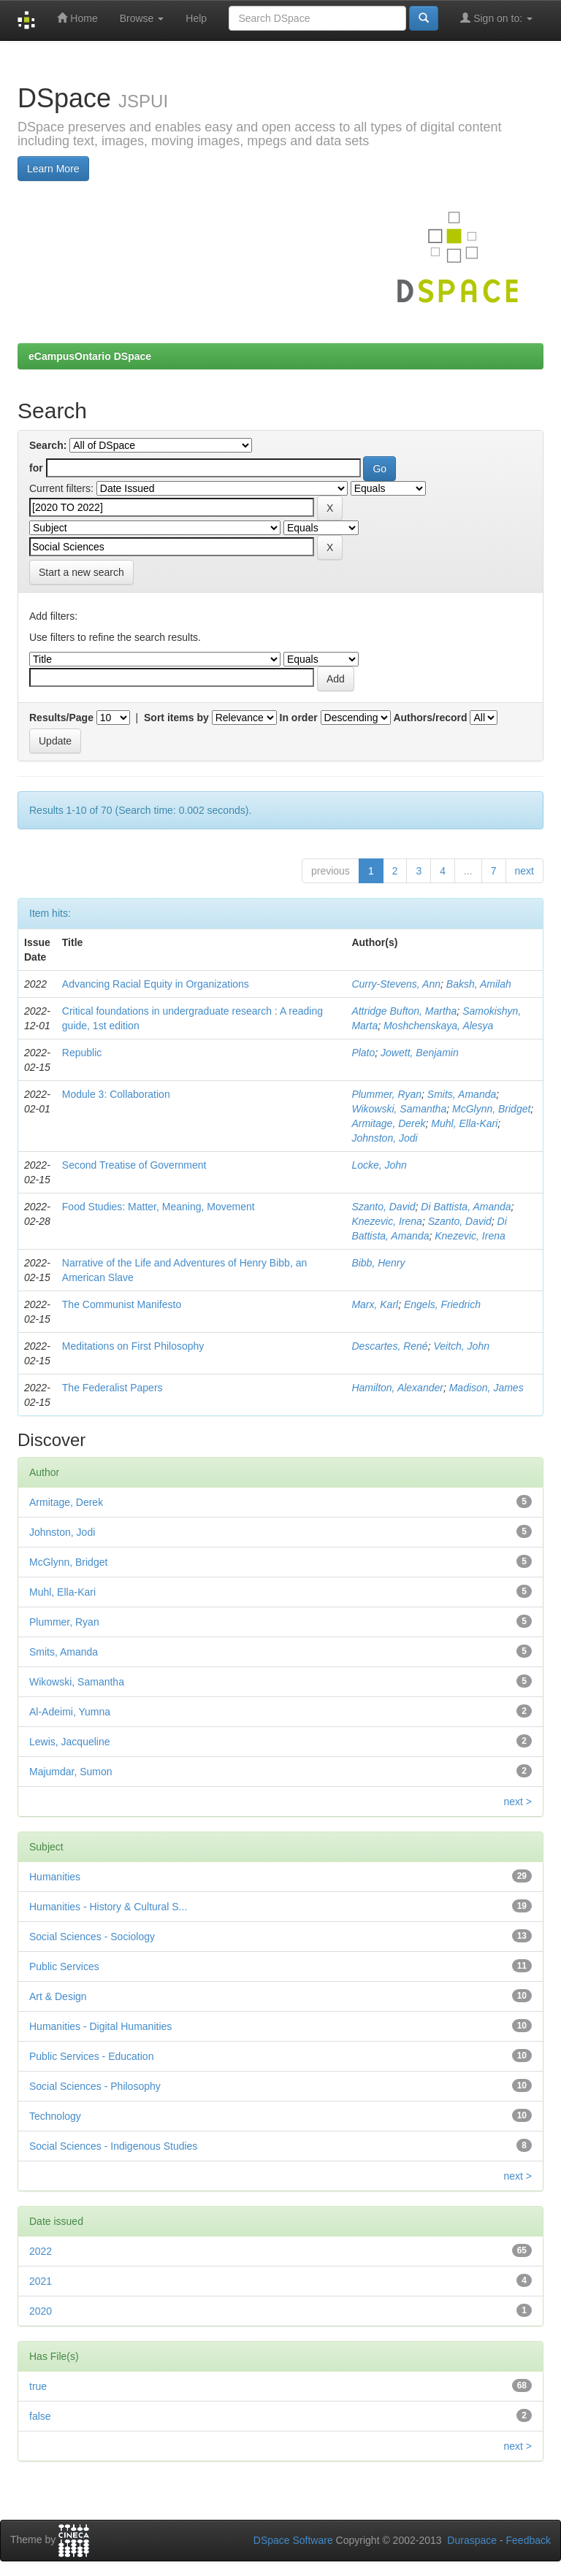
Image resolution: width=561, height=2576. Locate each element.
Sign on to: (496, 18)
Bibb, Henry (378, 1263)
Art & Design (58, 1996)
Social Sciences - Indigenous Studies (113, 2146)
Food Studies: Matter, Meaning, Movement (158, 1206)
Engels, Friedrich (442, 1304)
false (40, 2416)
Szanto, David (383, 1206)
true (38, 2386)
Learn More (53, 168)
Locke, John (379, 1165)
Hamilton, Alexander (397, 1387)
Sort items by (176, 717)
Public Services (64, 1966)
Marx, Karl (374, 1304)
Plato (363, 1052)
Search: (47, 445)
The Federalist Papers (112, 1387)
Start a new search (81, 572)
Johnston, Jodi (384, 1138)
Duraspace (472, 2540)
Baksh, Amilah (478, 984)
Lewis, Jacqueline (69, 1742)
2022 (40, 2251)
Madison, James (486, 1387)
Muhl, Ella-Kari (464, 1123)
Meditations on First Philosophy (133, 1346)
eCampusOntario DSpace (89, 356)
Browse (142, 18)
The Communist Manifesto (121, 1304)
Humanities (54, 1877)
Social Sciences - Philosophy (95, 2086)
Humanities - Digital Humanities (100, 2026)
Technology (55, 2116)
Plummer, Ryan (386, 1094)
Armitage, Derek (388, 1123)
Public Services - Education (91, 2056)
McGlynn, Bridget (491, 1109)
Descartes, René (389, 1346)
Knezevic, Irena (386, 1221)
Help (196, 18)
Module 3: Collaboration (116, 1094)
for (36, 468)
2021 (40, 2281)
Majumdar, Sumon (70, 1771)
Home (77, 18)
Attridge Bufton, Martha (404, 1011)
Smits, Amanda (461, 1094)
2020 (40, 2311)
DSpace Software (293, 2540)
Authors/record (430, 717)
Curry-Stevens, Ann (395, 984)
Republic (82, 1052)
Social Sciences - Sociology (92, 1936)
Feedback (528, 2540)
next (524, 871)
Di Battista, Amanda (466, 1206)
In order (299, 717)
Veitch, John (461, 1346)
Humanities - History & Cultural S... (108, 1906)
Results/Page (61, 717)
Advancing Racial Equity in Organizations (155, 984)
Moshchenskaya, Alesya (438, 1025)
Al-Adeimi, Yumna (69, 1712)
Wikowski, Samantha (398, 1109)
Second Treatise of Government (134, 1165)
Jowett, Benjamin (420, 1052)
